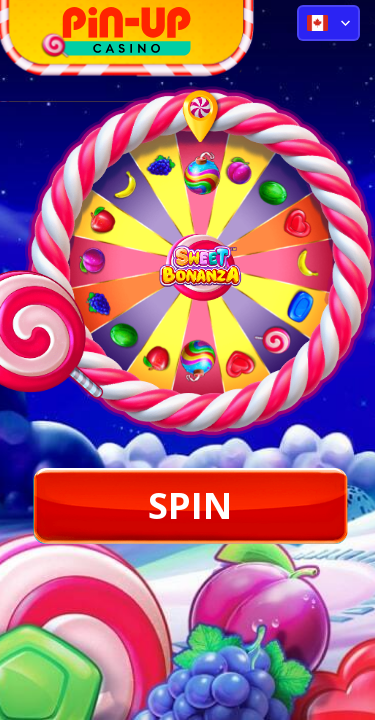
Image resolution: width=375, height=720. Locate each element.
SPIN (190, 505)
